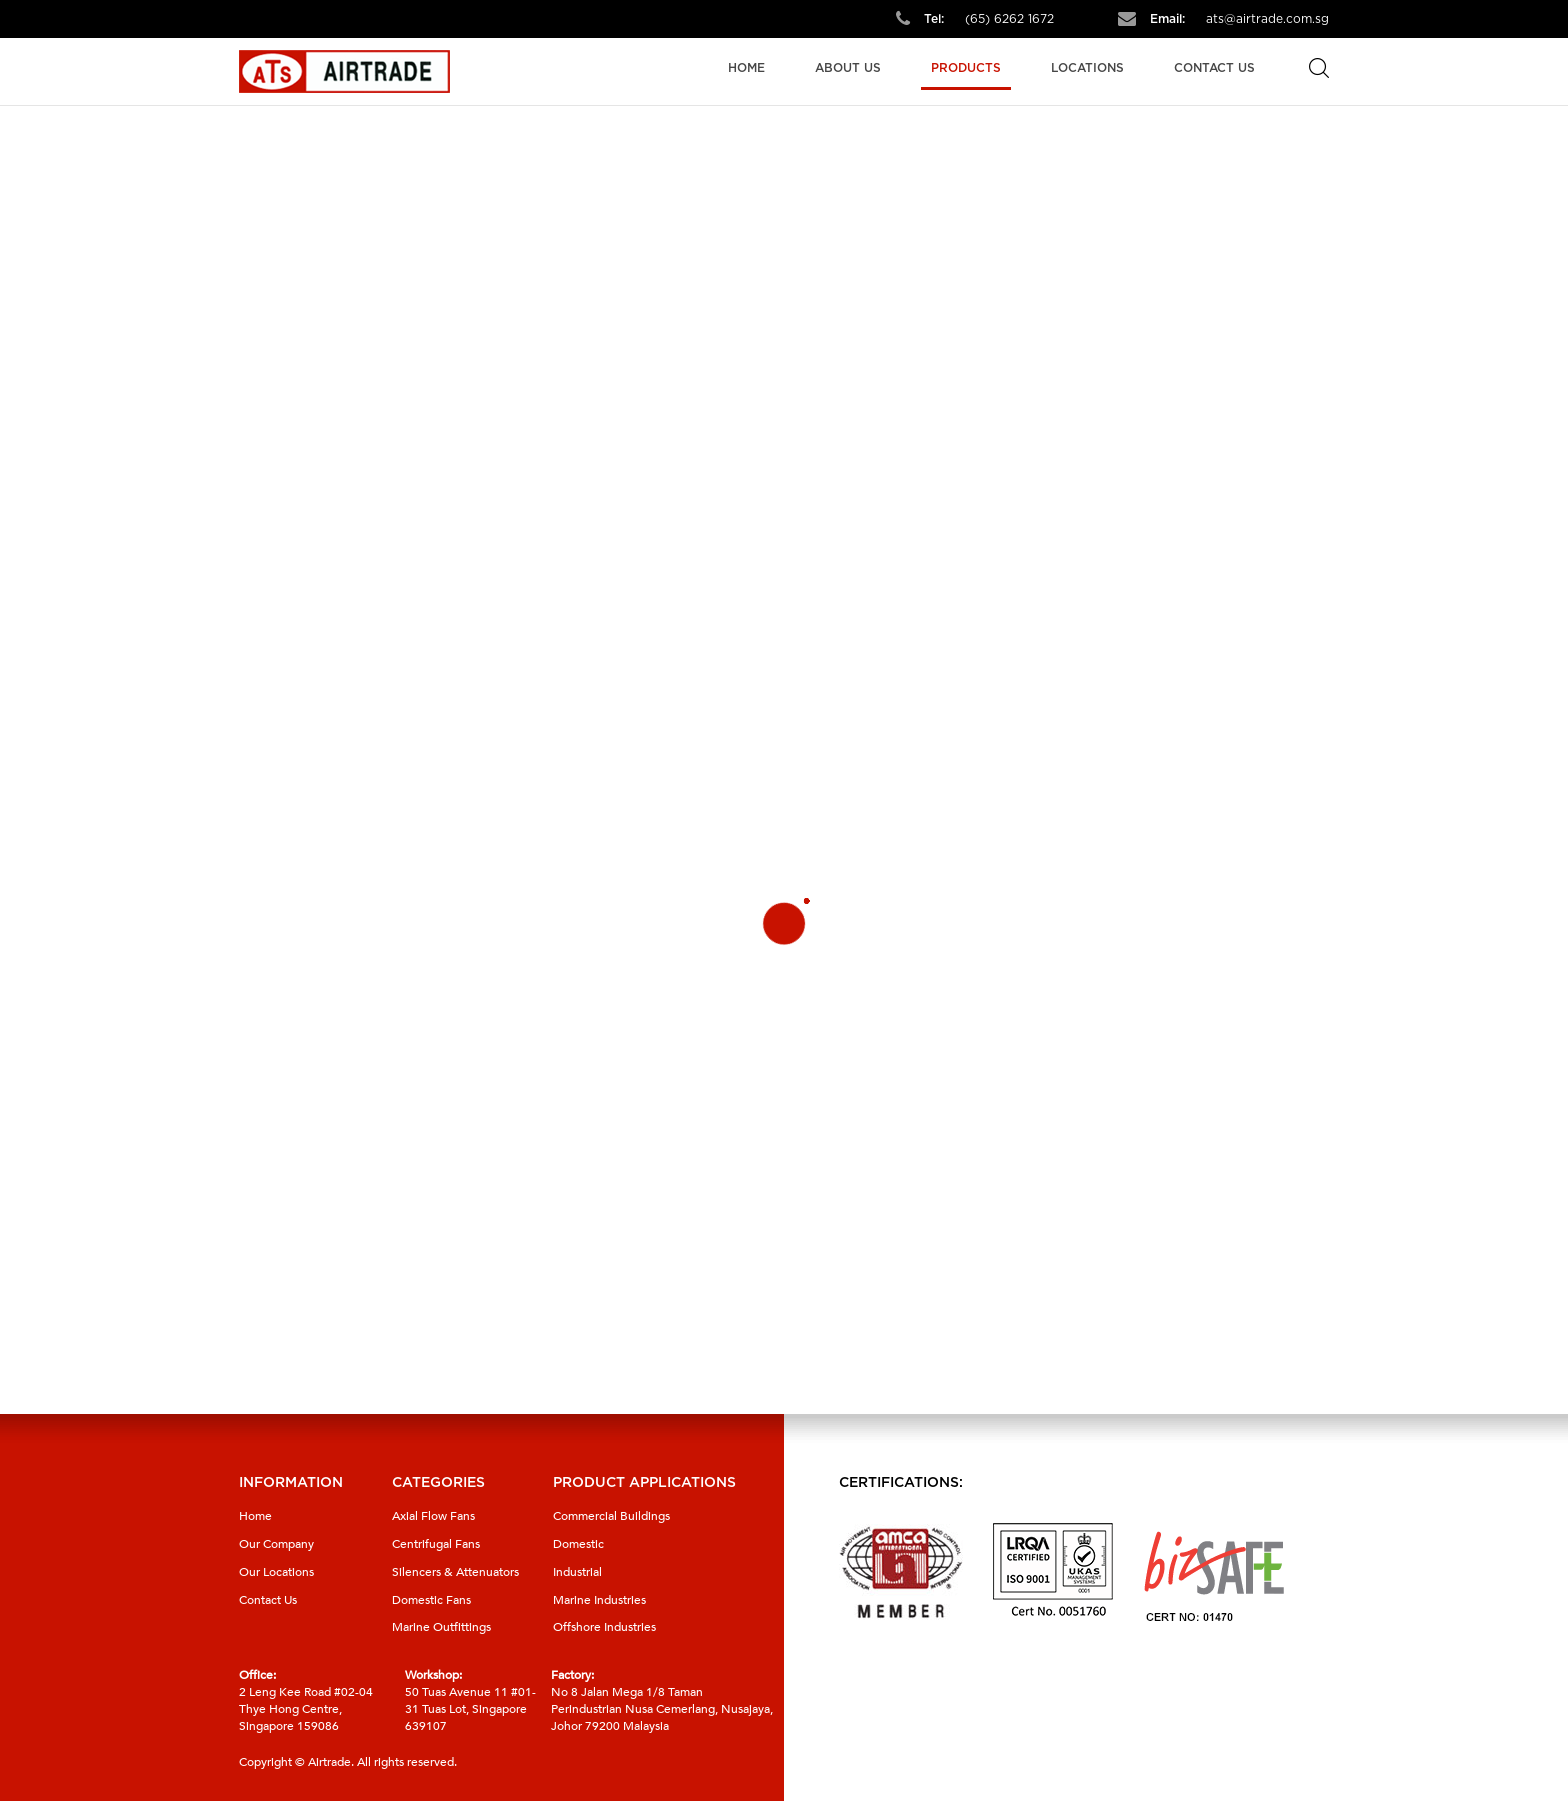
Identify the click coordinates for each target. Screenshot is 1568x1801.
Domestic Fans (431, 1600)
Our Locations (276, 1572)
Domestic (578, 1544)
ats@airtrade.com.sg (1267, 19)
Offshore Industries (604, 1627)
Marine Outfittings (441, 1627)
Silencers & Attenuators (455, 1572)
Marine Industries (599, 1600)
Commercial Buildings (611, 1516)
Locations (1087, 68)
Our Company (276, 1544)
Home (746, 68)
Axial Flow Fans (433, 1516)
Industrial (577, 1572)
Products (966, 68)
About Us (848, 68)
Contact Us (1214, 68)
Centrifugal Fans (436, 1544)
